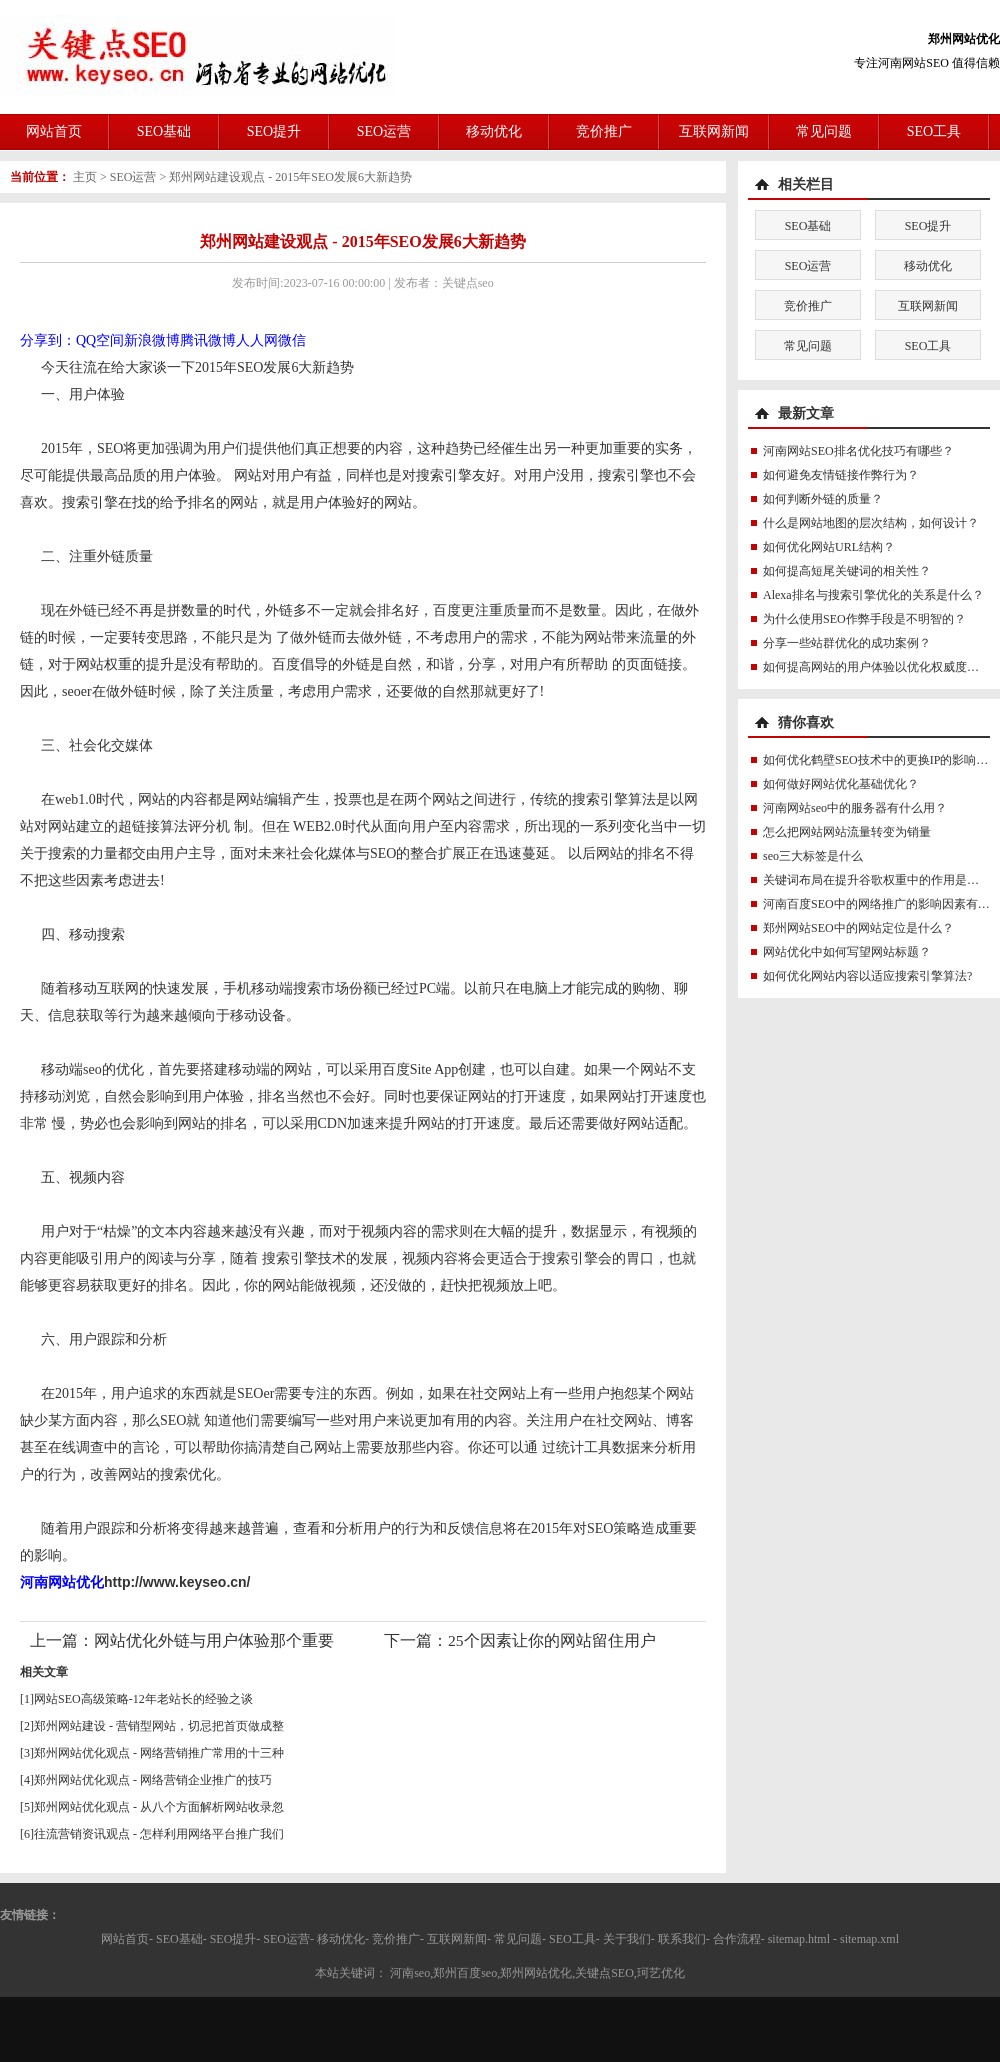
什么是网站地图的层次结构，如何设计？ (871, 523)
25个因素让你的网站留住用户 (552, 1640)
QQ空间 (100, 340)
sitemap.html (799, 1939)
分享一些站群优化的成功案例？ (847, 643)
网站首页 (54, 131)
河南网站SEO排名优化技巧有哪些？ (858, 451)
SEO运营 (384, 131)
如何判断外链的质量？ (823, 499)
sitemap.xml (869, 1939)
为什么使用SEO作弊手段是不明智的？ (864, 619)
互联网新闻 (714, 131)
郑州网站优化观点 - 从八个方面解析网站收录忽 (159, 1807)
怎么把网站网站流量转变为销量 (847, 832)
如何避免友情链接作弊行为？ (841, 475)
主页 (85, 177)
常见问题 (824, 131)
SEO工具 (934, 131)
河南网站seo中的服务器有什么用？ (855, 808)
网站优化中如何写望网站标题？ (847, 952)
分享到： (48, 340)
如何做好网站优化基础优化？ (841, 784)
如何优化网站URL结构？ (829, 547)
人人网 (257, 340)
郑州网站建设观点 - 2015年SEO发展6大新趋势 (290, 177)
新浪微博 (152, 340)
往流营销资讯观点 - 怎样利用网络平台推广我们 (159, 1834)
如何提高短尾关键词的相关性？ (847, 571)
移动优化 (494, 131)
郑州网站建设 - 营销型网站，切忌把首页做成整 (159, 1726)
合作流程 (737, 1939)
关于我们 (627, 1939)
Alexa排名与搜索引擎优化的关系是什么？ (873, 595)
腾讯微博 (208, 340)
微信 (292, 340)
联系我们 (682, 1939)
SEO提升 (274, 131)
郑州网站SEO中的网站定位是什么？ (858, 928)
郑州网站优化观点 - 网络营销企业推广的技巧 (153, 1780)
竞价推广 (604, 131)
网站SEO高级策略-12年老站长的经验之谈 (143, 1699)
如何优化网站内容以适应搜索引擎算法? (867, 976)
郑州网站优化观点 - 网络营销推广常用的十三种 (159, 1753)
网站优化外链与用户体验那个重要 (214, 1640)
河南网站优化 (62, 1582)
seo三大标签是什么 (813, 856)
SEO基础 (164, 131)
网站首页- (127, 1939)
